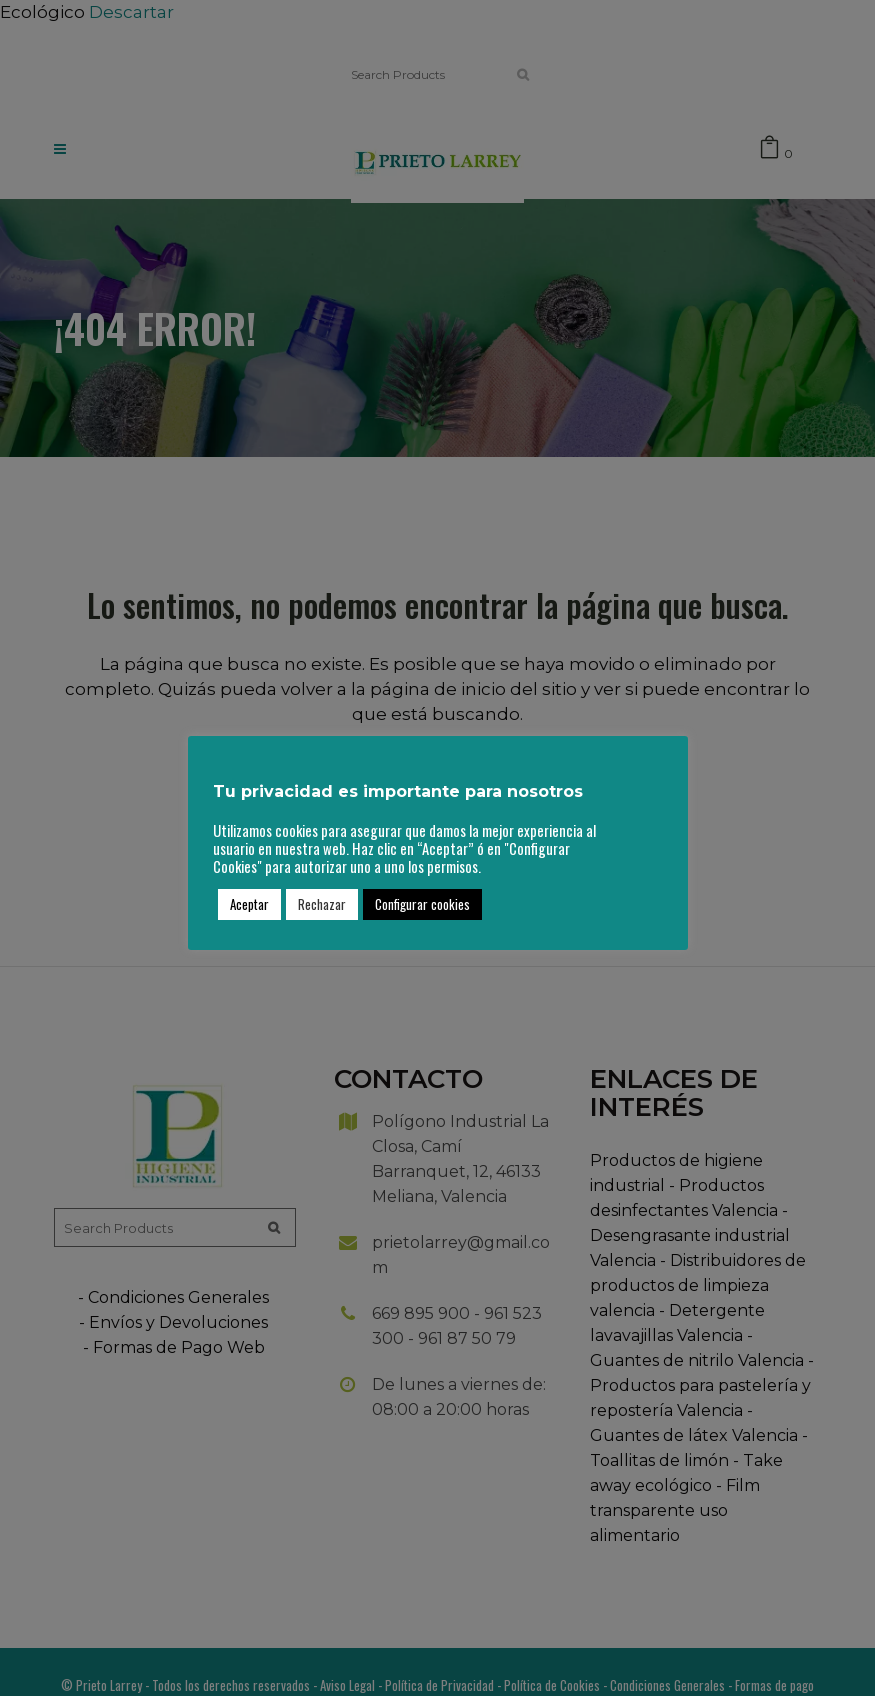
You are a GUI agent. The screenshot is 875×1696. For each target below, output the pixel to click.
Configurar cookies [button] (422, 904)
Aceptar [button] (249, 904)
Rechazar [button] (322, 904)
